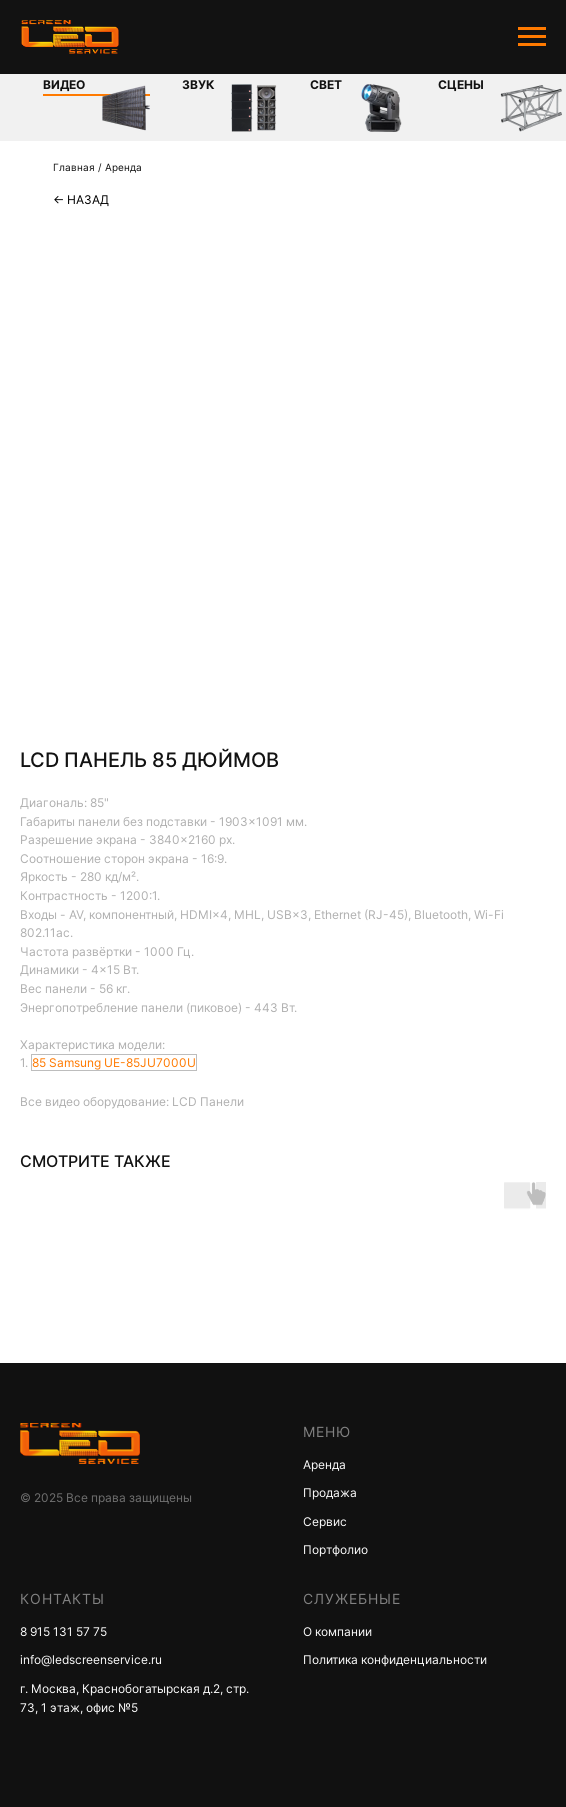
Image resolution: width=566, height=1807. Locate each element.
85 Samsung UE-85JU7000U (114, 1062)
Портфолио (335, 1549)
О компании (337, 1631)
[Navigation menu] (532, 37)
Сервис (325, 1521)
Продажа (330, 1492)
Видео (64, 84)
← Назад (81, 199)
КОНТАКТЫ (62, 1598)
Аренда (123, 167)
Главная (74, 167)
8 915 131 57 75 (63, 1631)
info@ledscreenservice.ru (91, 1659)
